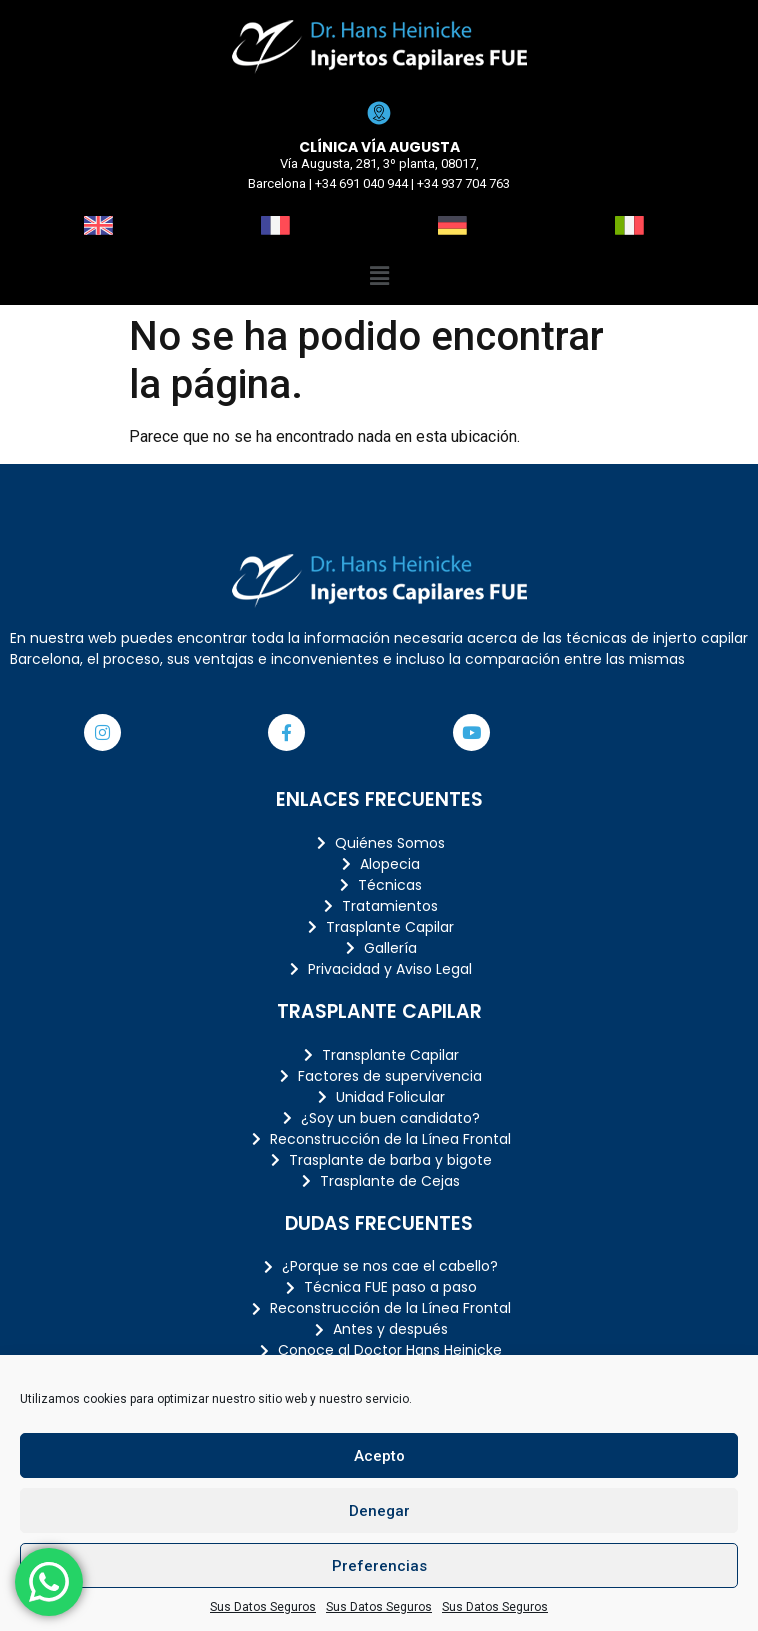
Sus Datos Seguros (263, 1607)
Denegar (379, 1511)
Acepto (379, 1456)
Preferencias (379, 1566)
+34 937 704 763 (463, 183)
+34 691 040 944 (361, 183)
